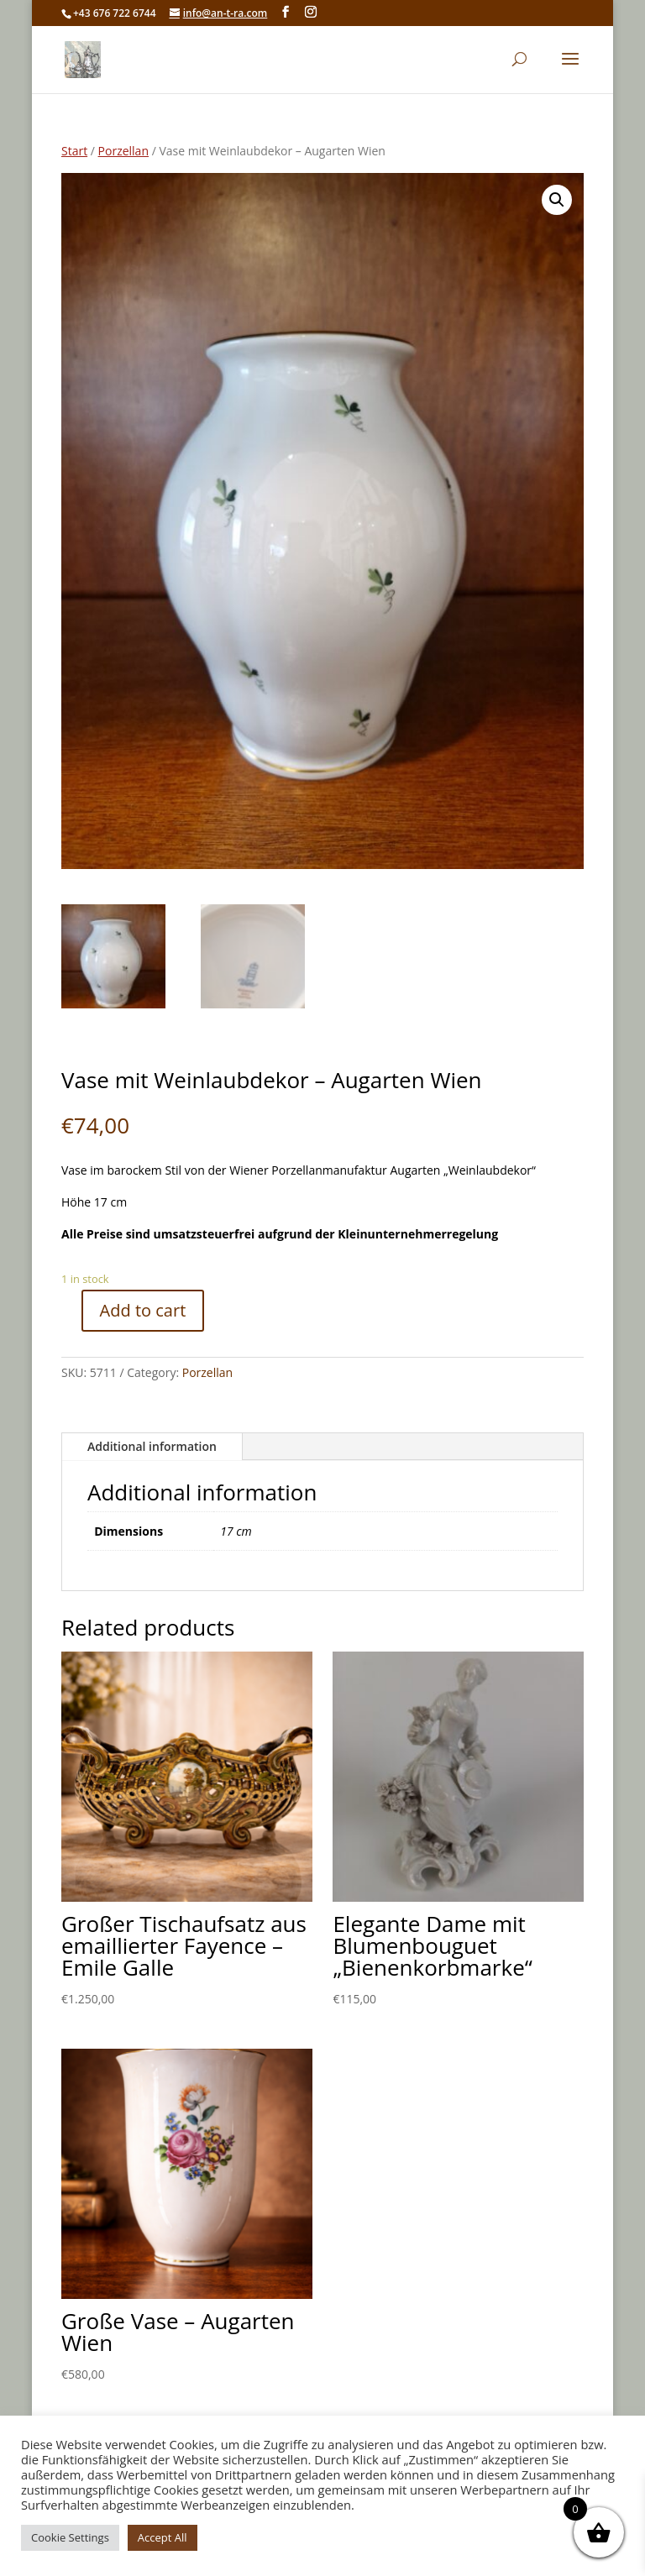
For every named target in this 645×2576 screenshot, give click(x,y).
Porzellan (123, 151)
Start (74, 151)
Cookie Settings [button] (70, 2537)
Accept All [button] (162, 2537)
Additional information (152, 1446)
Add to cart (143, 1310)
